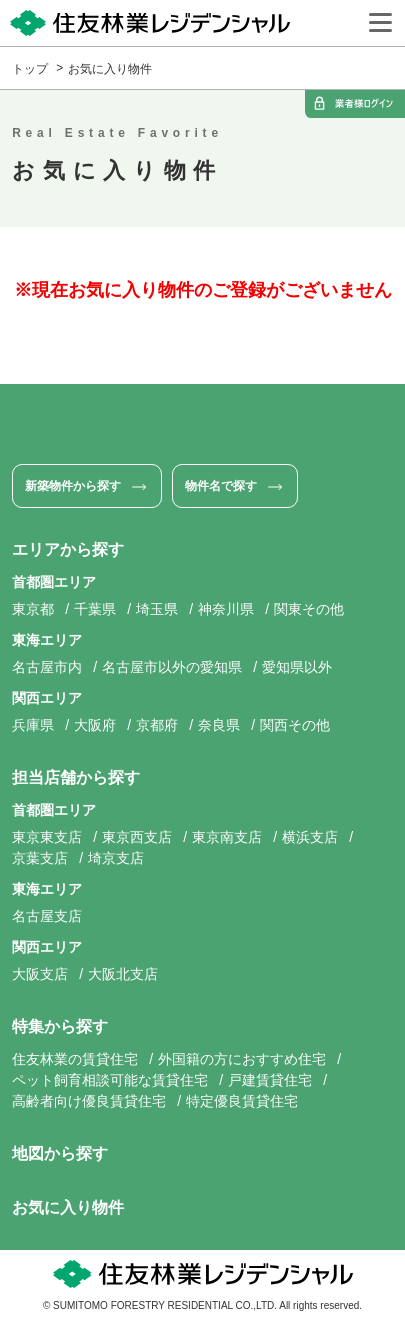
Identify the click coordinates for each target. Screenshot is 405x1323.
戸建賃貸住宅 (270, 1080)
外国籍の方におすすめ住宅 (242, 1059)
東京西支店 (137, 837)
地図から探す (60, 1153)
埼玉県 (157, 609)
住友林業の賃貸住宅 (75, 1059)
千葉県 (95, 609)
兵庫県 (33, 725)
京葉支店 (40, 858)
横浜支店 (310, 837)
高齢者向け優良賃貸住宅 (89, 1101)
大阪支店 (40, 974)
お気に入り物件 (110, 69)
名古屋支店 (47, 916)
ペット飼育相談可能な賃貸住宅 (110, 1080)
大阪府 (95, 725)
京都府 (157, 725)
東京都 (33, 609)
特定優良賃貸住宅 (242, 1101)
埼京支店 (116, 858)
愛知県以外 (297, 667)
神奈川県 (226, 609)
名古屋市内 (47, 667)
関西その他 (295, 725)
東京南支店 (227, 837)
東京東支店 (47, 837)
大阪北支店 (123, 974)
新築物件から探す (73, 486)
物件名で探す (221, 486)
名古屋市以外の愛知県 (172, 667)
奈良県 (219, 725)
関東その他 (309, 609)
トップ (30, 69)
